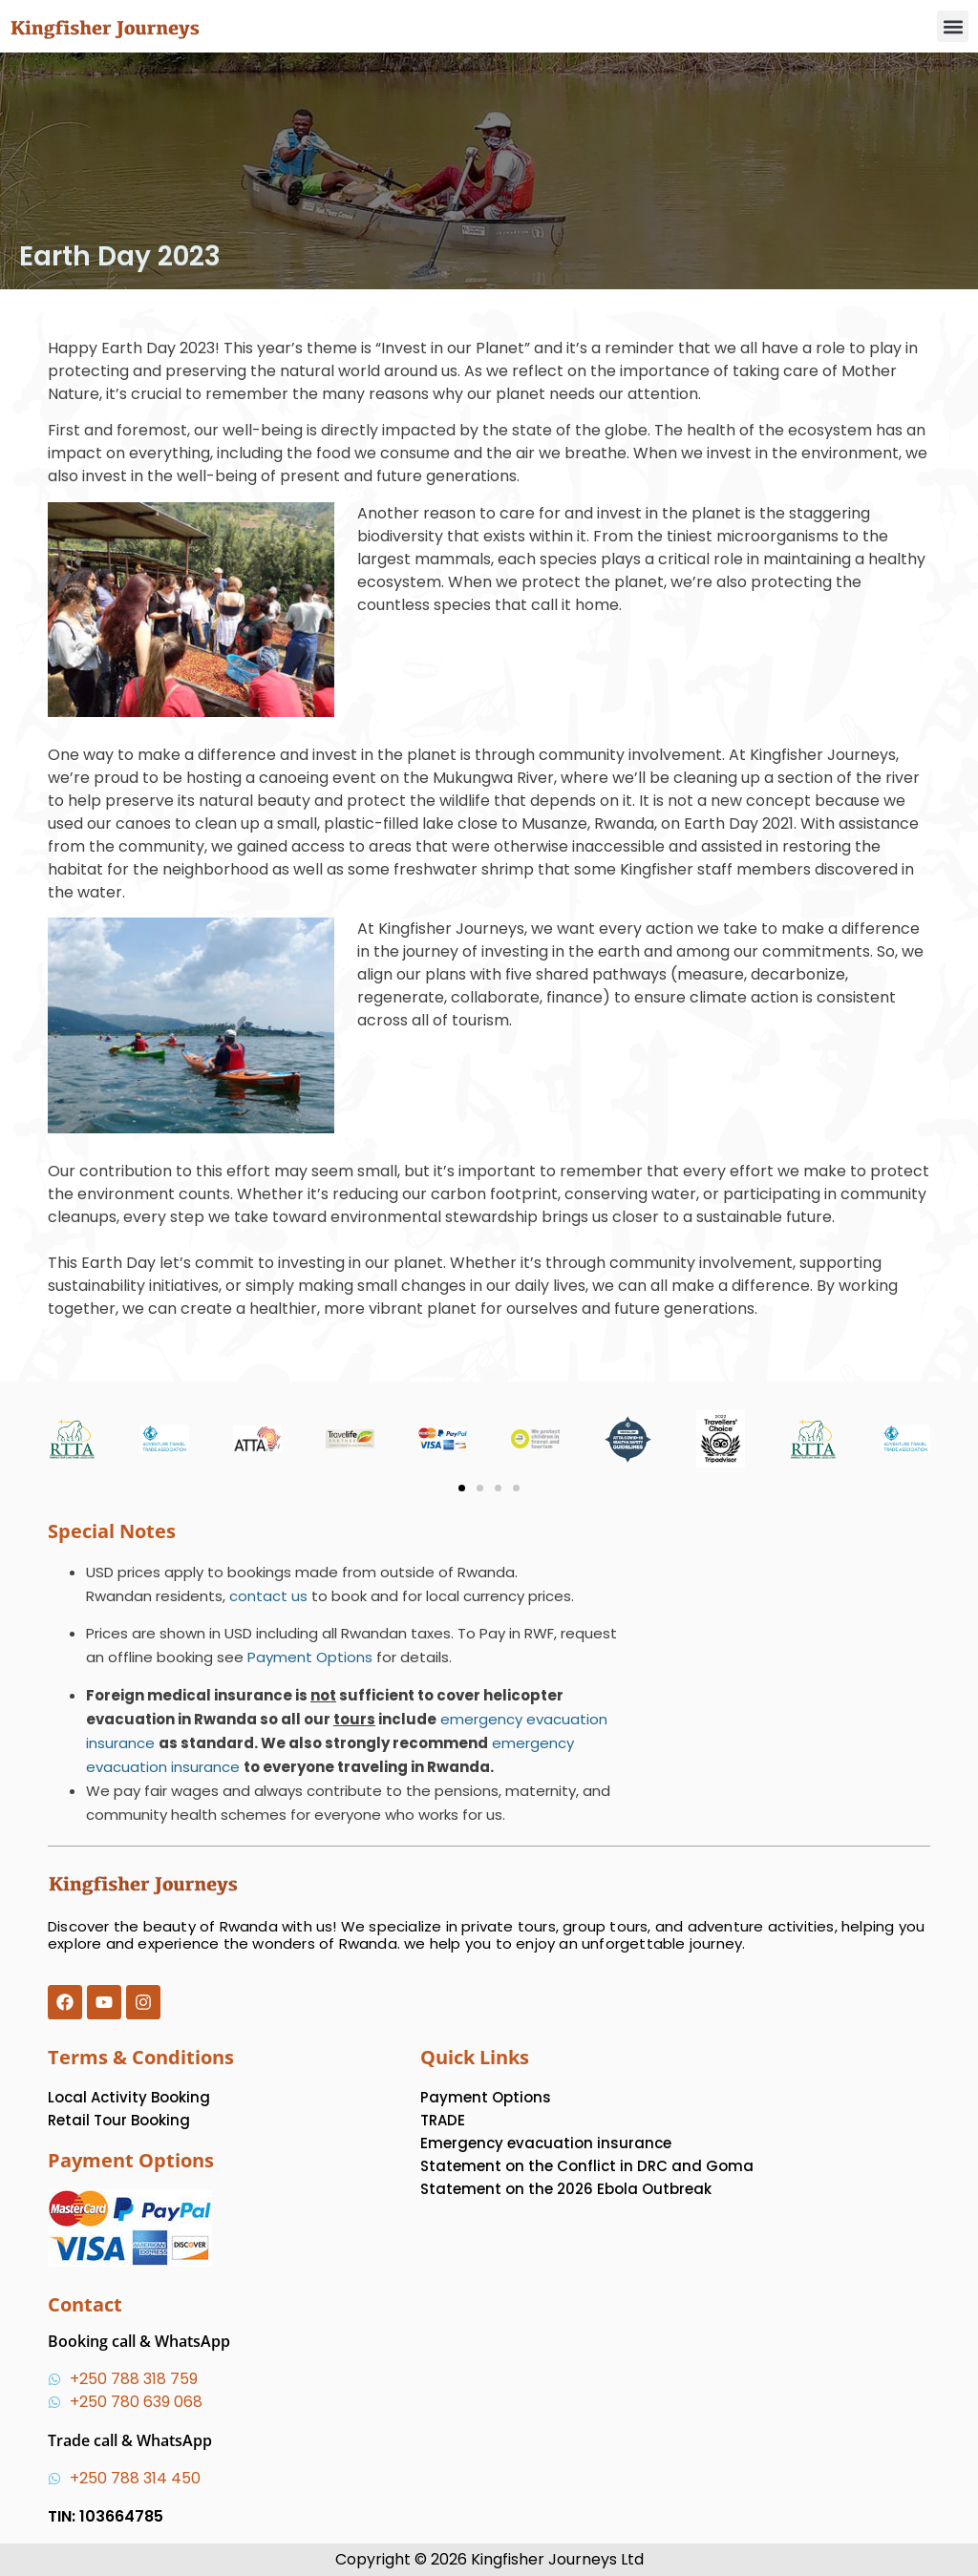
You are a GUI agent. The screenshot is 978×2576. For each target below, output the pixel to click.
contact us (268, 1596)
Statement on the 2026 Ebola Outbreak (566, 2189)
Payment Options (309, 1657)
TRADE (442, 2120)
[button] (952, 26)
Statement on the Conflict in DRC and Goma (587, 2166)
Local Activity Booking (129, 2097)
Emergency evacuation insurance (545, 2143)
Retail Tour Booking (119, 2120)
